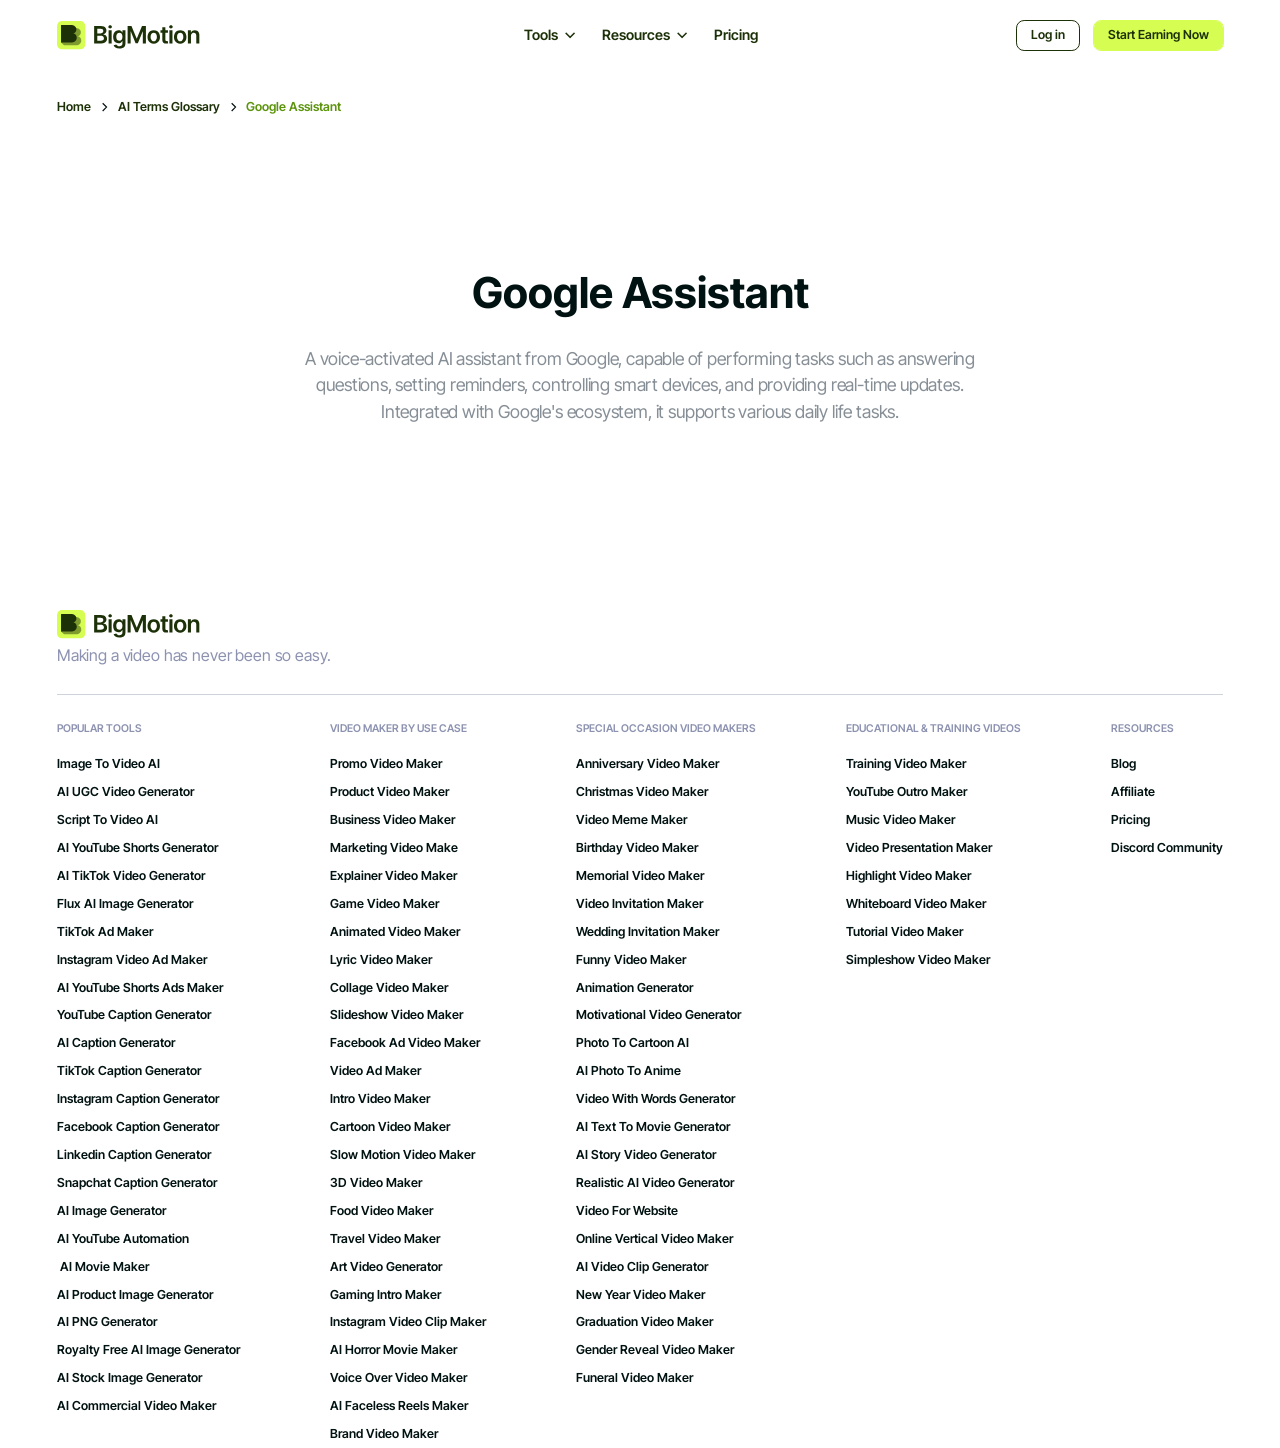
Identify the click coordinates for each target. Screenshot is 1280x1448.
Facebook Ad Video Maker (405, 1043)
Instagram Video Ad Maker (132, 960)
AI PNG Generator (107, 1322)
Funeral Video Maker (634, 1378)
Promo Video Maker (386, 764)
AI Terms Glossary (169, 107)
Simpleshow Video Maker (918, 960)
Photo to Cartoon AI (632, 1043)
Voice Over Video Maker (398, 1378)
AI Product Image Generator (135, 1295)
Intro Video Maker (380, 1099)
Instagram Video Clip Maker (408, 1322)
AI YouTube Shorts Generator (137, 848)
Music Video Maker (900, 820)
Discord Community (1167, 848)
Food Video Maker (381, 1211)
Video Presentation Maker (919, 848)
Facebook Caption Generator (138, 1127)
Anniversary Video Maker (647, 764)
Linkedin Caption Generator (134, 1155)
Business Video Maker (392, 820)
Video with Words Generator (655, 1099)
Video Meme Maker (631, 820)
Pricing (736, 34)
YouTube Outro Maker (906, 792)
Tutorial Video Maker (904, 932)
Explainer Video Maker (393, 876)
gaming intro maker (385, 1295)
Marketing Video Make (394, 848)
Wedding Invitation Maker (647, 932)
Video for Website (627, 1211)
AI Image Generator (111, 1211)
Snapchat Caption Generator (137, 1183)
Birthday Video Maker (637, 848)
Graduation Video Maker (644, 1322)
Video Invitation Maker (639, 904)
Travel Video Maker (385, 1239)
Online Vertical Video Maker (654, 1239)
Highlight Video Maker (908, 876)
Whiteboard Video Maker (916, 904)
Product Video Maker (389, 792)
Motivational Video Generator (658, 1015)
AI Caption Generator (116, 1043)
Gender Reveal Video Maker (655, 1350)
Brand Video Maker (384, 1434)
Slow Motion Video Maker (402, 1155)
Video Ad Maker (375, 1071)
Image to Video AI (108, 764)
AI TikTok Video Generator (131, 876)
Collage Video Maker (389, 988)
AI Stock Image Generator (129, 1378)
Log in (1048, 34)
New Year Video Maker (640, 1295)
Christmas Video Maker (642, 792)
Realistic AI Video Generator (655, 1183)
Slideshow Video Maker (396, 1015)
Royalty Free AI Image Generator (148, 1350)
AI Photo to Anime (628, 1071)
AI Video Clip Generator (642, 1267)
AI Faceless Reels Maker (399, 1406)
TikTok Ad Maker (105, 932)
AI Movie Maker (103, 1267)
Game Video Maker (384, 904)
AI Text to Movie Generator (653, 1127)
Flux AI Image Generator (125, 904)
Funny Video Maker (631, 960)
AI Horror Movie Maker (393, 1350)
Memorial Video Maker (640, 876)
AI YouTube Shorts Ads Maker (140, 988)
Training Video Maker (906, 764)
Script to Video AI (107, 820)
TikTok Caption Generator (129, 1071)
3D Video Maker (376, 1183)
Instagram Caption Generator (138, 1099)
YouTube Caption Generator (134, 1015)
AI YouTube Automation (123, 1239)
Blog (1123, 764)
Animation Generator (634, 988)
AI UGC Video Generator (125, 792)
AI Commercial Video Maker (136, 1406)
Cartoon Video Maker (390, 1127)
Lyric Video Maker (381, 960)
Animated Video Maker (395, 932)
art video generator (386, 1267)
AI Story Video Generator (646, 1155)
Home (74, 107)
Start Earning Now (1158, 34)
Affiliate (1133, 792)
